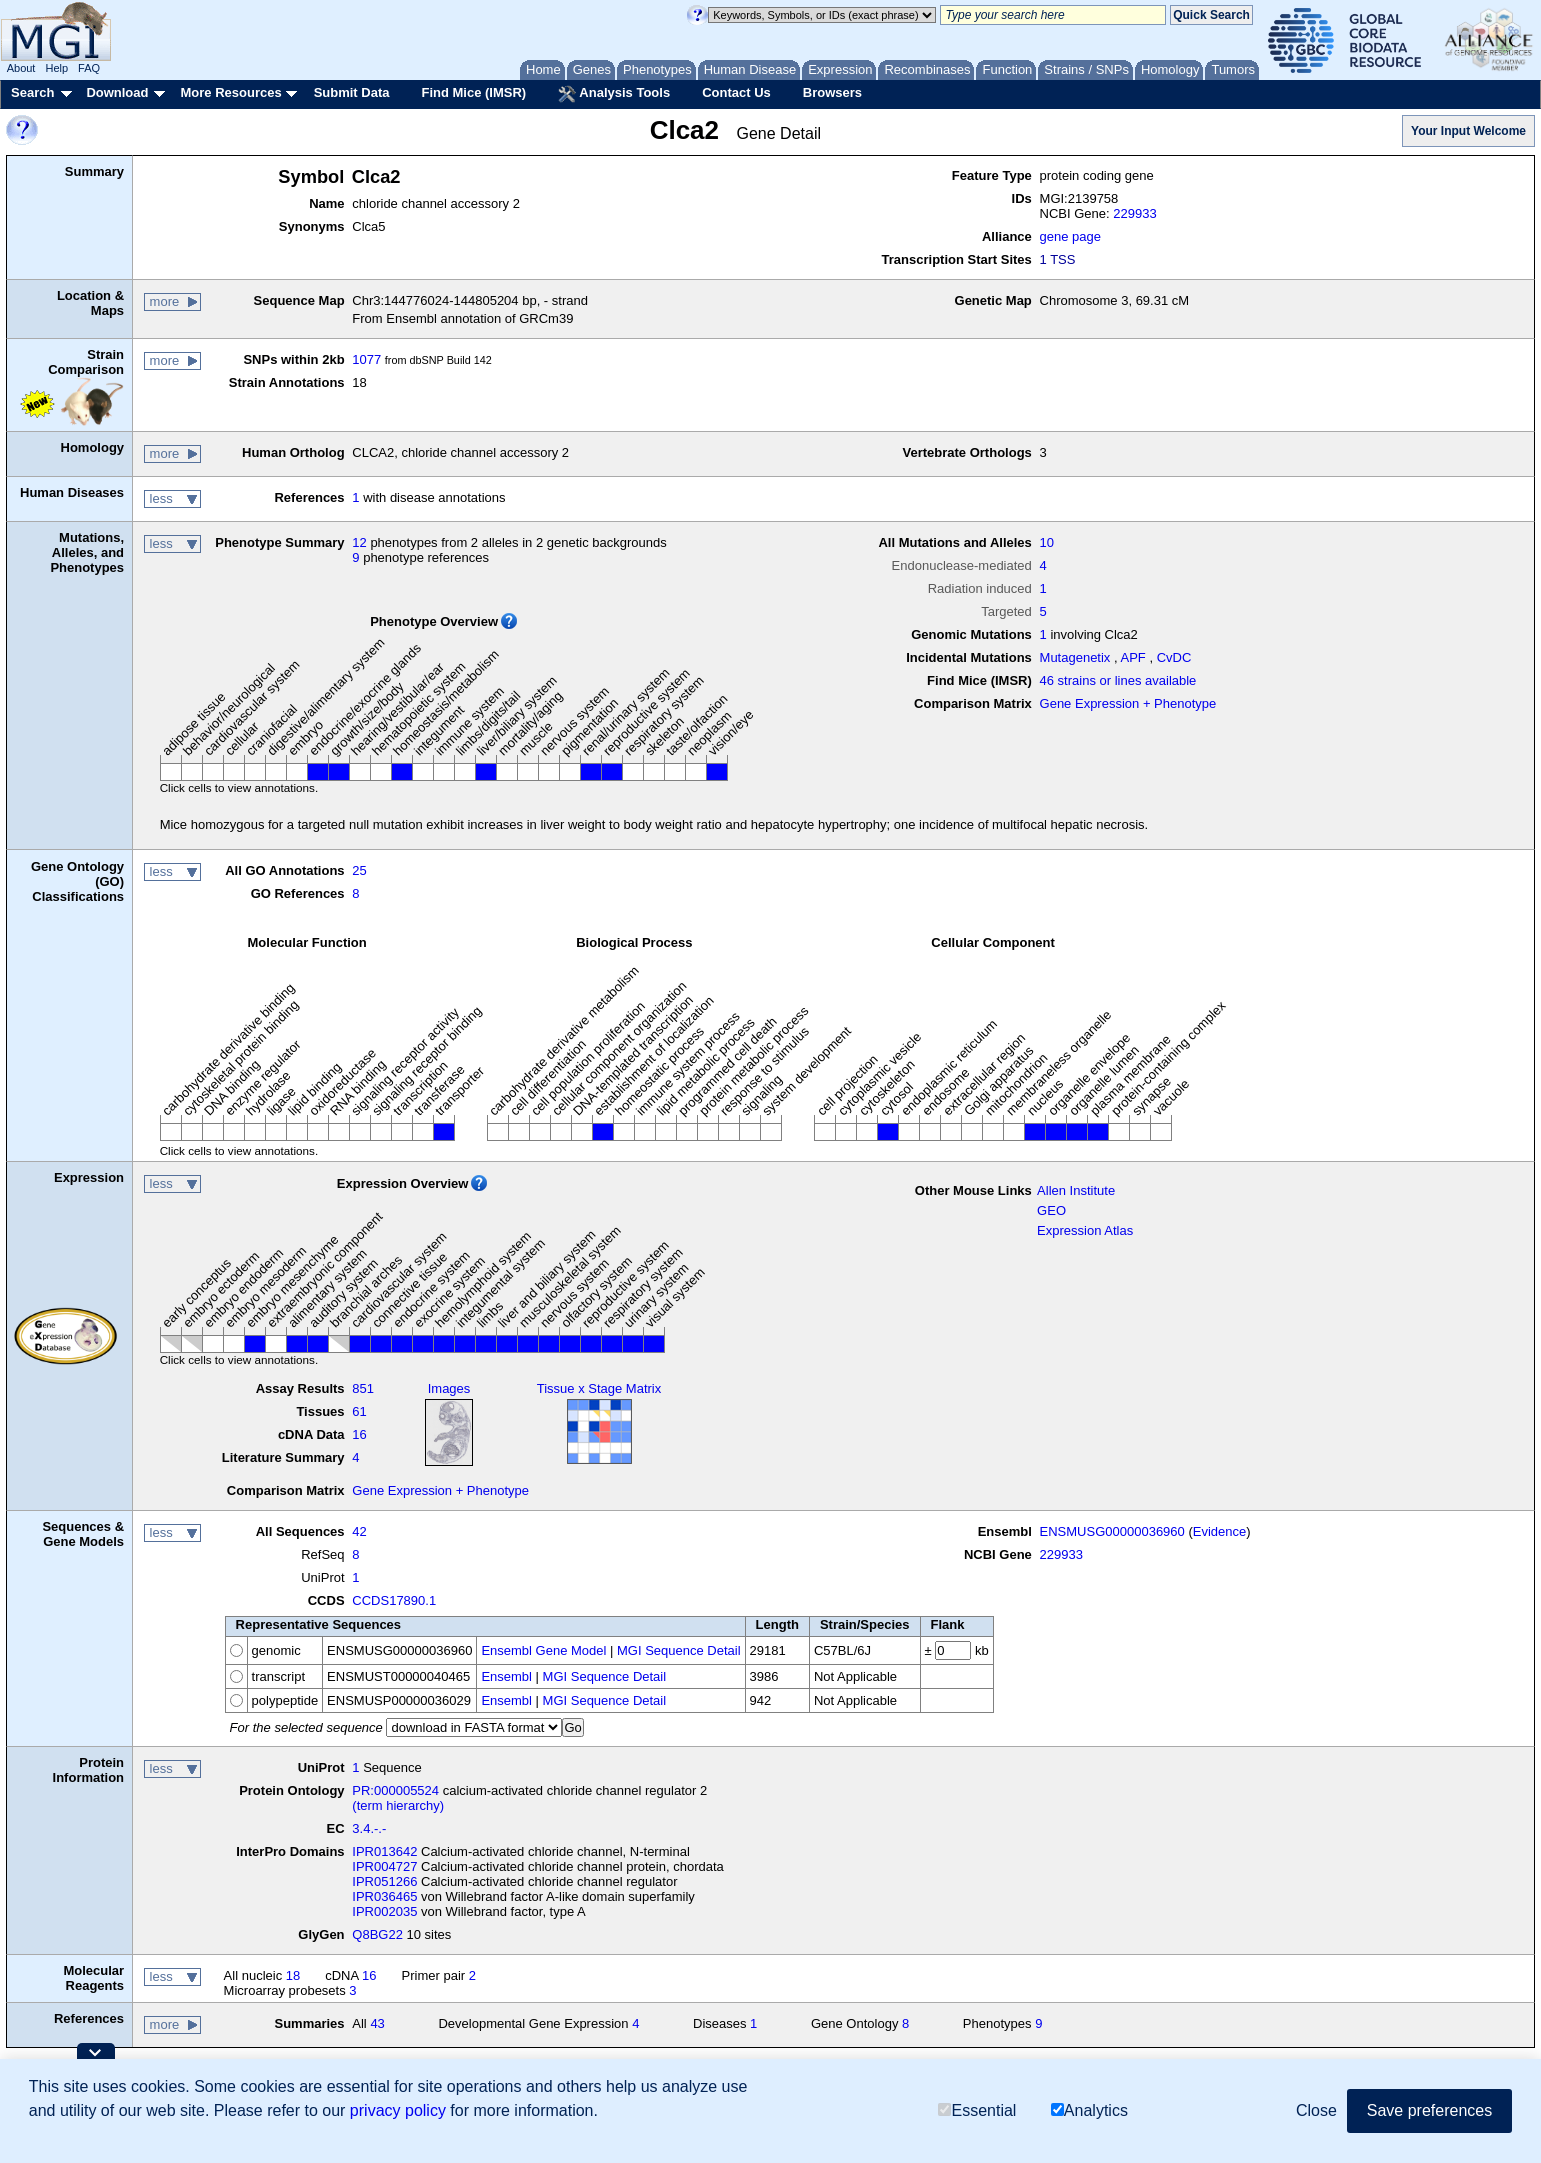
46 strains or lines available (1118, 680)
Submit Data (352, 92)
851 (363, 1388)
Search (32, 92)
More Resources (230, 92)
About (21, 68)
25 (359, 870)
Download (117, 92)
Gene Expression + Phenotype (1128, 703)
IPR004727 (384, 1866)
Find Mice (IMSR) (473, 92)
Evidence (1219, 1531)
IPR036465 (384, 1896)
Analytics (1089, 2110)
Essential (977, 2110)
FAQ (89, 68)
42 (359, 1531)
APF (1133, 657)
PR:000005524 (395, 1790)
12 (359, 542)
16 (359, 1434)
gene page (1070, 236)
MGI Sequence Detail (679, 1650)
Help (56, 68)
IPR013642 (384, 1851)
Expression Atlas (1085, 1230)
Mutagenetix (1075, 657)
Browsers (832, 92)
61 (359, 1411)
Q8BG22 (377, 1934)
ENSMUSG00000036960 (1112, 1531)
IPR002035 (384, 1911)
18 (293, 1975)
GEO (1051, 1210)
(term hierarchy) (398, 1805)
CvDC (1174, 657)
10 (1047, 542)
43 (377, 2023)
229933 (1134, 213)
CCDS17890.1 (394, 1600)
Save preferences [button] (1429, 2110)
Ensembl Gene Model (543, 1650)
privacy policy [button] (398, 2110)
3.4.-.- (369, 1828)
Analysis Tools (614, 94)
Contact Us (736, 92)
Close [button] (1316, 2110)
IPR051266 (384, 1881)
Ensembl (506, 1676)
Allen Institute (1076, 1190)
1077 (366, 359)
